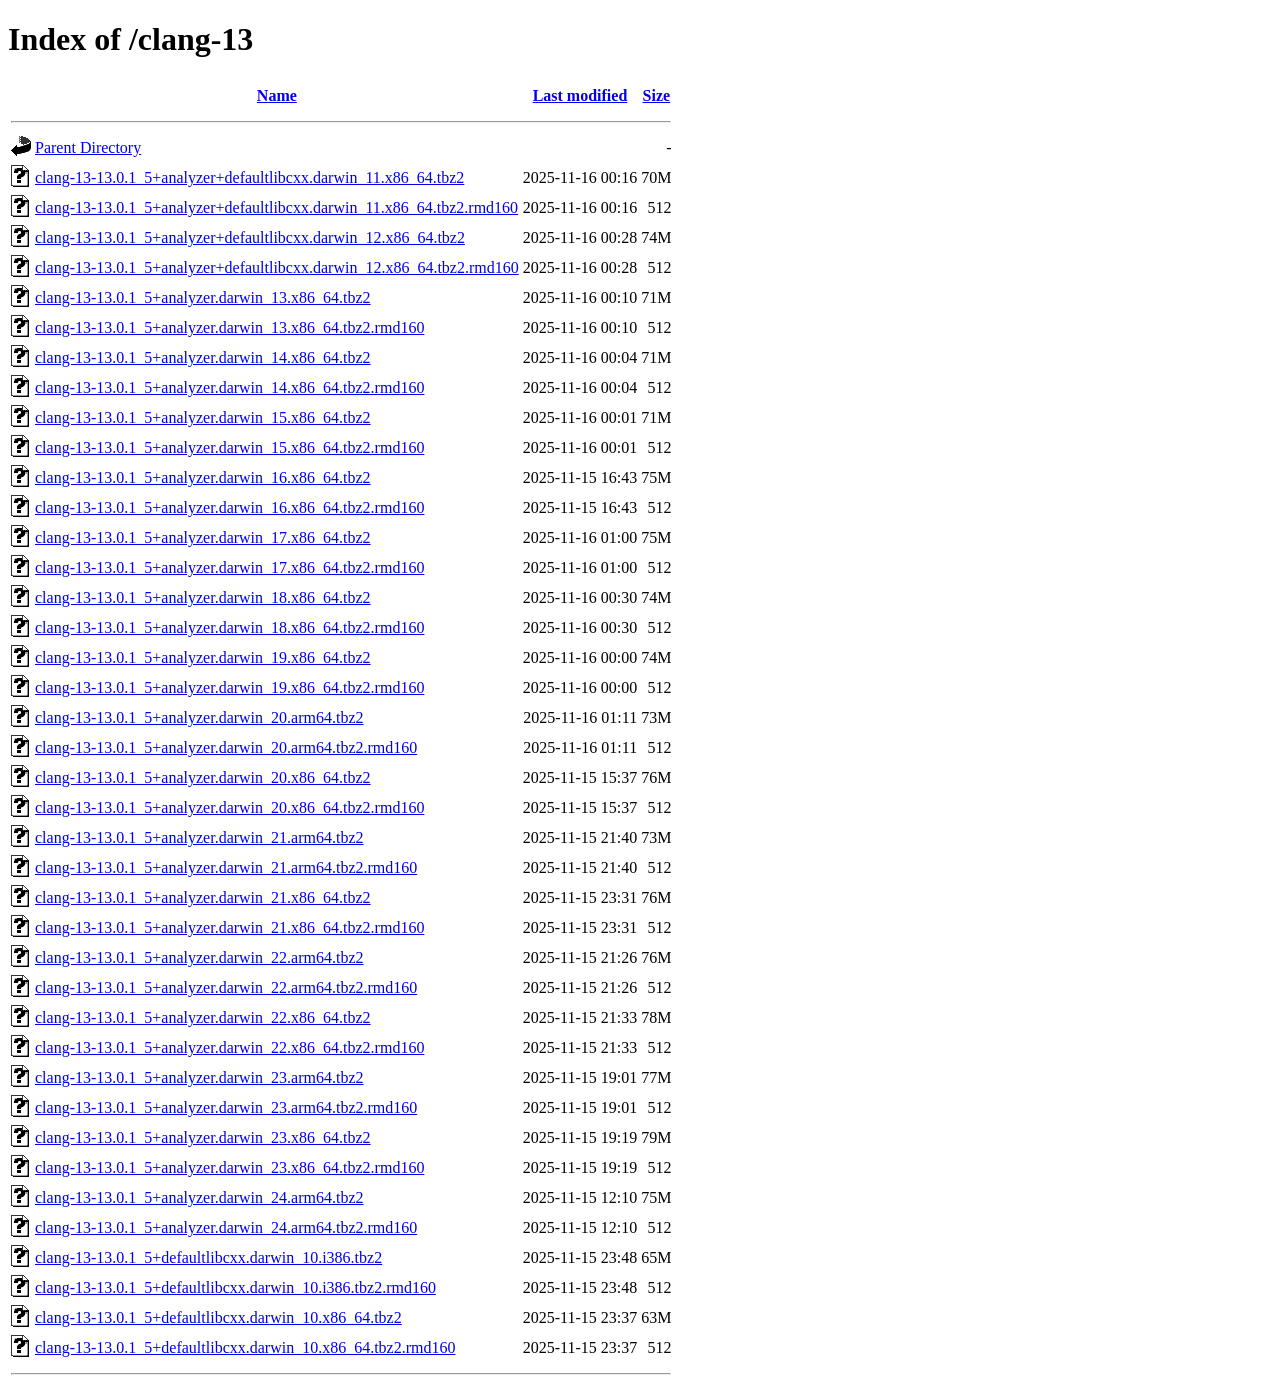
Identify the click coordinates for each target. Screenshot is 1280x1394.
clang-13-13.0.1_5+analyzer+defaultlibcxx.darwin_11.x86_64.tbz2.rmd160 (276, 207)
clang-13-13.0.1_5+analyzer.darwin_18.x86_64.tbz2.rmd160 (229, 627)
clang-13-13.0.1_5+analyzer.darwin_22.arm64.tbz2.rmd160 (226, 987)
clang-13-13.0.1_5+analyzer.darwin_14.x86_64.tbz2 (203, 357)
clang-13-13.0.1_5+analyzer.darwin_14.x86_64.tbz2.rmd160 (229, 387)
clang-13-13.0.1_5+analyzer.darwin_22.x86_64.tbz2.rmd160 (229, 1047)
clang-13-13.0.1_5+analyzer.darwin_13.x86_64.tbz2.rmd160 (229, 327)
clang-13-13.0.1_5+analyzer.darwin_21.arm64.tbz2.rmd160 (226, 867)
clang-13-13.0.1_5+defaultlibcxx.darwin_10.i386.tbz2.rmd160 (235, 1287)
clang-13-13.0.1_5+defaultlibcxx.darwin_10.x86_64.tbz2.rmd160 (245, 1347)
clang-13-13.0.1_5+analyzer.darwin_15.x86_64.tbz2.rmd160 (229, 447)
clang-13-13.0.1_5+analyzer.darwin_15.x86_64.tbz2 (203, 417)
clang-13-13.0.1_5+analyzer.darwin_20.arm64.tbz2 (199, 717)
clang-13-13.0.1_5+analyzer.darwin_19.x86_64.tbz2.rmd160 (229, 687)
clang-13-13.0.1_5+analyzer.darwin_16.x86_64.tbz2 (203, 477)
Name (277, 95)
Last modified (580, 95)
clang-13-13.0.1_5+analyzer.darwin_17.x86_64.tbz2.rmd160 (229, 567)
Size (657, 95)
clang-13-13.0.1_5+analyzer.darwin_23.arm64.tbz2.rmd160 (226, 1107)
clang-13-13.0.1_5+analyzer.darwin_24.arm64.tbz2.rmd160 (226, 1227)
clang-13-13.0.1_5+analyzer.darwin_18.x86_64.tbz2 (203, 597)
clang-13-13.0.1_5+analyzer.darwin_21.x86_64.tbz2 (203, 897)
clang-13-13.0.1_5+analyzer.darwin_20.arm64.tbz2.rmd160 (226, 747)
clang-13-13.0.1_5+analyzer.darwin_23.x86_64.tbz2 (203, 1137)
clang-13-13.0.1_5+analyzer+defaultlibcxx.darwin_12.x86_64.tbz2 (250, 237)
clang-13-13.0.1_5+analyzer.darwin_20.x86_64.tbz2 (203, 777)
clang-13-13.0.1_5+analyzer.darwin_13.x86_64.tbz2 (203, 297)
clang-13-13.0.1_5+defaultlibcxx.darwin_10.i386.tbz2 (208, 1257)
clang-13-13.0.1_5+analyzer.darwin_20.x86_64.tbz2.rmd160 (229, 807)
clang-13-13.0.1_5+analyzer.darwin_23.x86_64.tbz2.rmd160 (229, 1167)
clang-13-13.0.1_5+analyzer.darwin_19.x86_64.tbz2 (203, 657)
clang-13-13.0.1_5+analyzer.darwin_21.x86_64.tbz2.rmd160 (229, 927)
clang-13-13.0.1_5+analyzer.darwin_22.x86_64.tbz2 (203, 1017)
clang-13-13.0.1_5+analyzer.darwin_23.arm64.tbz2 (199, 1077)
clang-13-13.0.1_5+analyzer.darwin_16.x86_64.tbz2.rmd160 (229, 507)
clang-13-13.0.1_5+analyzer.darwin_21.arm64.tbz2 (199, 837)
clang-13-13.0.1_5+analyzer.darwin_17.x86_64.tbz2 (203, 537)
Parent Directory (88, 147)
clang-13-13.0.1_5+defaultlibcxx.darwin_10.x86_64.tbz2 (218, 1317)
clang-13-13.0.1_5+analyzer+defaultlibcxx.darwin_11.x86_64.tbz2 (249, 177)
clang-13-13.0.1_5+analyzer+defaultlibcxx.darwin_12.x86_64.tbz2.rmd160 (277, 267)
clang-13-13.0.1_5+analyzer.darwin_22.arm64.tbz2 (199, 957)
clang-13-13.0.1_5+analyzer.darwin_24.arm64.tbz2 (199, 1197)
